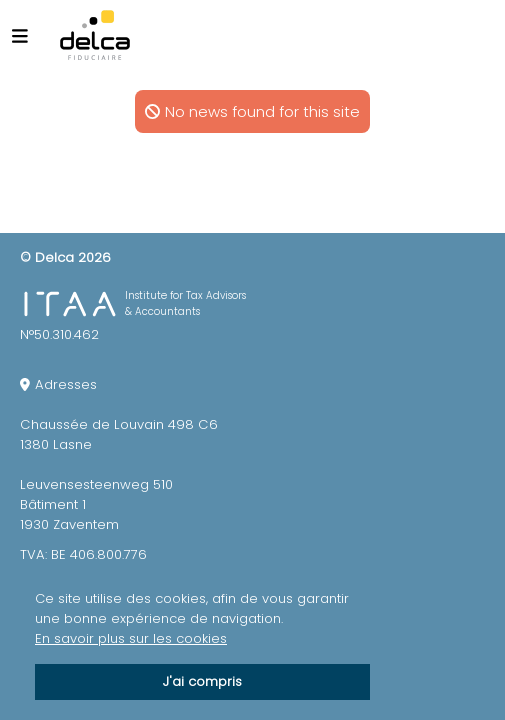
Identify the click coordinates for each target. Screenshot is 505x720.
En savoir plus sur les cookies (131, 638)
